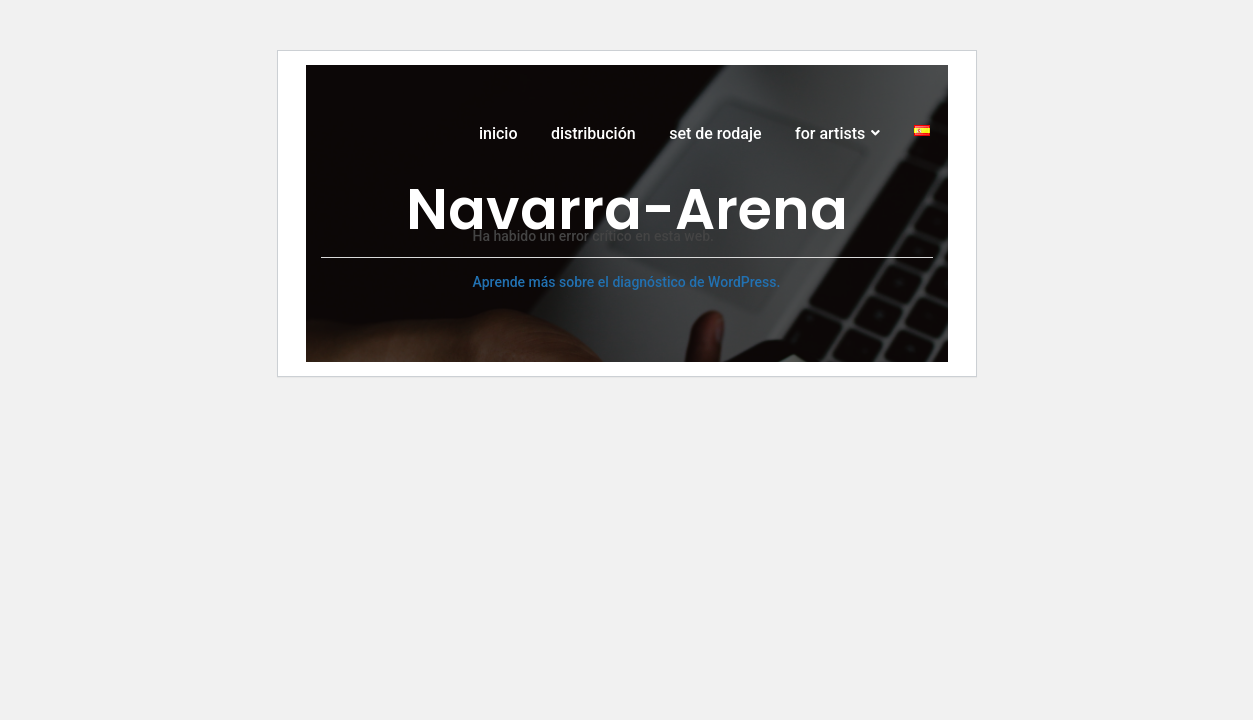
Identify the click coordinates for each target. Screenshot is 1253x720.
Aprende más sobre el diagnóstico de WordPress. (627, 282)
